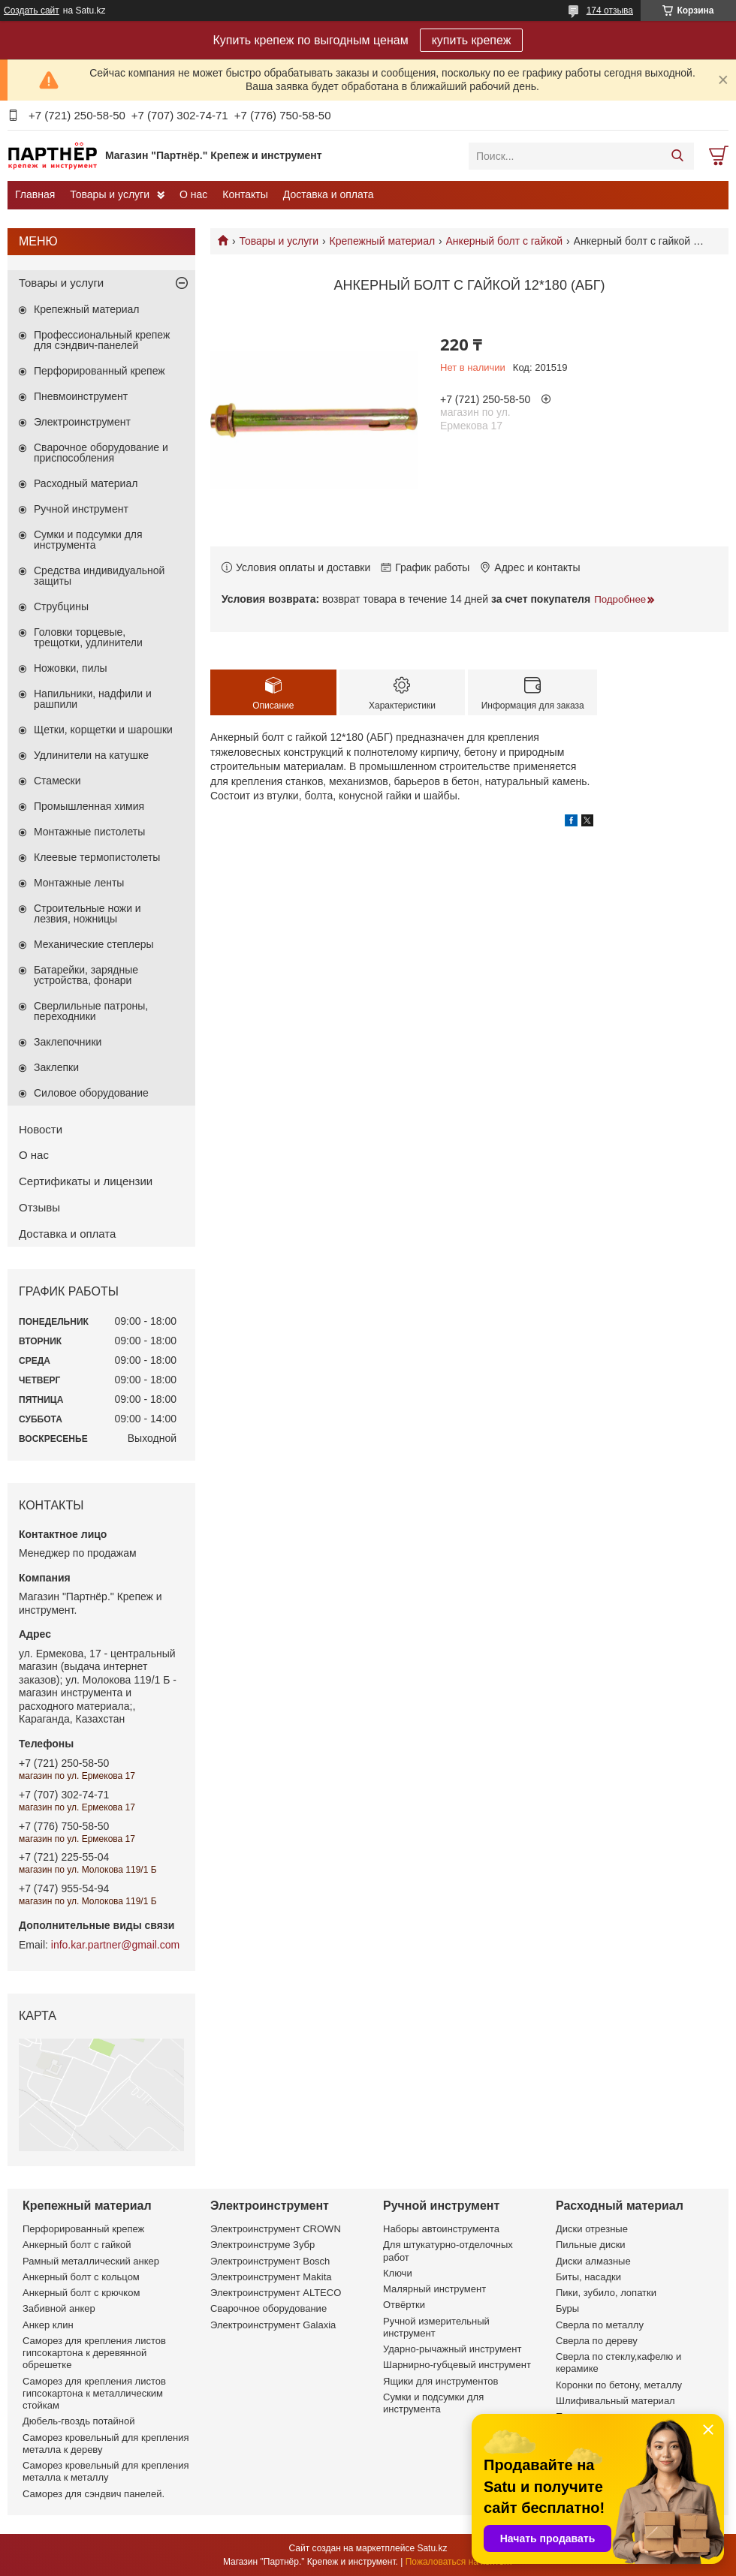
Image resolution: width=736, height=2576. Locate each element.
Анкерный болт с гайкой (504, 241)
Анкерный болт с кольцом (81, 2277)
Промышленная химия (89, 806)
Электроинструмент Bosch (270, 2261)
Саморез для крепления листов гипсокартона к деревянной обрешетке (94, 2353)
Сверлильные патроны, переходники (91, 1011)
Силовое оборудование (91, 1093)
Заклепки (56, 1067)
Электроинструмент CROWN (275, 2228)
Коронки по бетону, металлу (619, 2385)
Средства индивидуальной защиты (99, 575)
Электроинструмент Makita (271, 2277)
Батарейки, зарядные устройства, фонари (86, 975)
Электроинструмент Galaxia (273, 2325)
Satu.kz (432, 2548)
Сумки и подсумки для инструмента (88, 539)
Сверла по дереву (597, 2340)
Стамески (57, 781)
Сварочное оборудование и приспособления (101, 452)
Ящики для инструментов (440, 2381)
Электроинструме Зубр (262, 2244)
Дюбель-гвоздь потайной (79, 2421)
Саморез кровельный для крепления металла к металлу (106, 2471)
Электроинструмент (82, 422)
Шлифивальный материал (615, 2400)
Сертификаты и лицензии (85, 1181)
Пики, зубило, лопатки (606, 2292)
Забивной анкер (59, 2308)
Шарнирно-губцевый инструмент (457, 2364)
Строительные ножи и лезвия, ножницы (87, 913)
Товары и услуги (109, 194)
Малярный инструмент (434, 2289)
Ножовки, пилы (70, 668)
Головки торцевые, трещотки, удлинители (88, 637)
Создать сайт (31, 10)
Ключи (397, 2273)
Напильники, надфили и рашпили (93, 699)
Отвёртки (404, 2304)
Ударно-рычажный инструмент (452, 2349)
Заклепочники (67, 1042)
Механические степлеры (94, 944)
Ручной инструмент (81, 509)
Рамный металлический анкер (91, 2261)
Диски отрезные (592, 2228)
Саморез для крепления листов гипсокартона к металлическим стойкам (94, 2394)
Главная (35, 194)
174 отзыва (610, 10)
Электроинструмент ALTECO (275, 2292)
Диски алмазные (593, 2261)
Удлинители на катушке (91, 755)
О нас (193, 194)
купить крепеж (471, 40)
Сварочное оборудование (268, 2308)
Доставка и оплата (328, 194)
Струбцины (61, 606)
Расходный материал (85, 483)
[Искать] (677, 156)
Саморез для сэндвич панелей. (93, 2493)
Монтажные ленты (79, 883)
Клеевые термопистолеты (97, 857)
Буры (567, 2308)
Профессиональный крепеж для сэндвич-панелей (102, 340)
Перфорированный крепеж (99, 371)
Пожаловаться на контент (459, 2561)
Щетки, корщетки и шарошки (103, 730)
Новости (40, 1129)
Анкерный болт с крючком (81, 2292)
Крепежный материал (383, 241)
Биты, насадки (588, 2277)
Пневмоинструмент (81, 396)
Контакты (244, 194)
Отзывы (39, 1207)
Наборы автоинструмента (441, 2228)
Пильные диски (591, 2244)
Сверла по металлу (600, 2325)
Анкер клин (48, 2325)
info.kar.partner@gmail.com (115, 1945)
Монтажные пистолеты (89, 832)
